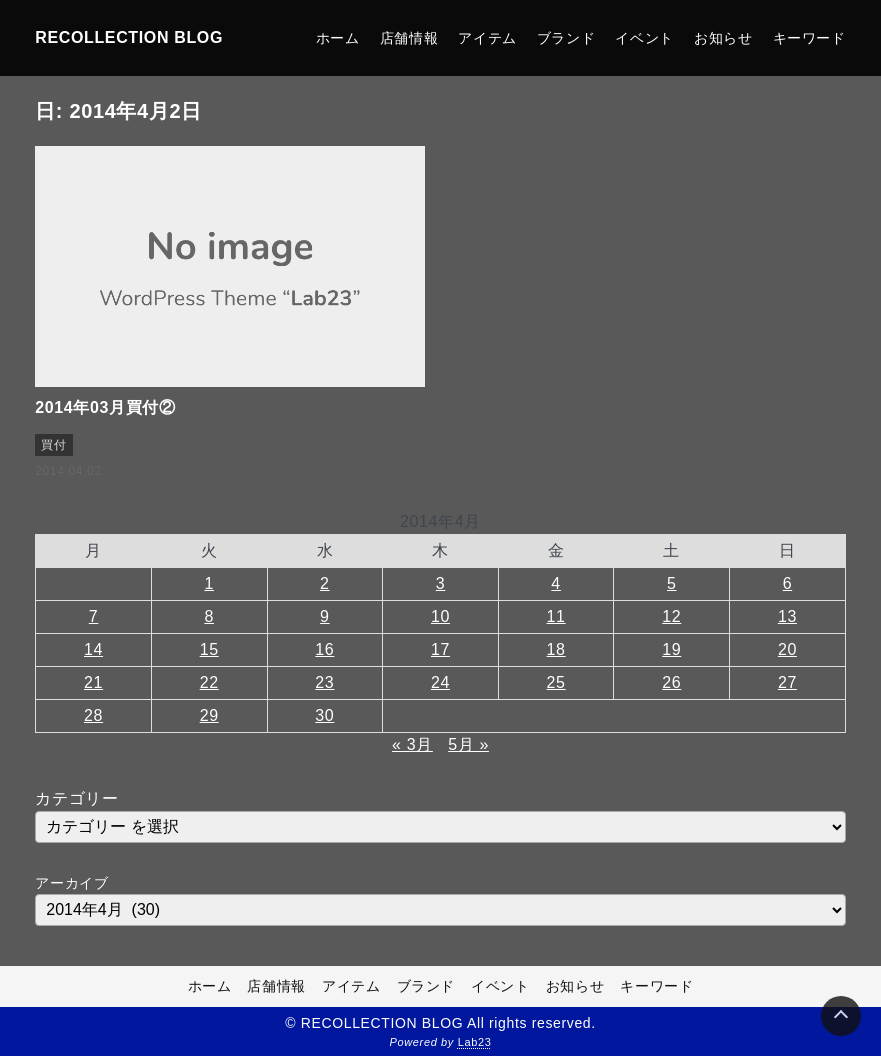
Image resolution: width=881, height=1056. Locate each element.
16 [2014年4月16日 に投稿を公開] (324, 649)
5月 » (468, 744)
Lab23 (475, 1042)
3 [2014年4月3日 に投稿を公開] (441, 583)
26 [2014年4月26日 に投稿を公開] (671, 682)
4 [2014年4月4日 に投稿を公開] (556, 583)
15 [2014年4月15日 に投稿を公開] (209, 649)
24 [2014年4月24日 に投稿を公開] (440, 682)
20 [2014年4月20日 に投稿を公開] (787, 649)
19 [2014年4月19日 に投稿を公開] (671, 649)
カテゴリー (76, 798)
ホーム (338, 38)
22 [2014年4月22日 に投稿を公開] (209, 682)
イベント (644, 38)
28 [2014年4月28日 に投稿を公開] (93, 715)
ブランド (566, 38)
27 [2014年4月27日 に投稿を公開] (787, 682)
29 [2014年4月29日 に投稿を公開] (209, 715)
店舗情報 (409, 38)
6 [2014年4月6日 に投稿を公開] (788, 583)
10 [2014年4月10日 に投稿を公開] (440, 616)
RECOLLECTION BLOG (129, 37)
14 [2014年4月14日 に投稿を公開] (93, 649)
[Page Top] (841, 1016)
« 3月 (412, 744)
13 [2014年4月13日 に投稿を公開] (787, 616)
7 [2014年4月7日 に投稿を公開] (94, 616)
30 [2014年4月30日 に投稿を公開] (324, 715)
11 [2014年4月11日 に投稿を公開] (556, 616)
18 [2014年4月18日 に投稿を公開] (556, 649)
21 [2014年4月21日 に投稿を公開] (93, 682)
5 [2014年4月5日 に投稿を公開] (672, 583)
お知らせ (723, 38)
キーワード (809, 38)
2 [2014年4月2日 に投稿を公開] (325, 583)
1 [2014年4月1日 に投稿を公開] (209, 583)
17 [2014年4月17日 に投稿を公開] (440, 649)
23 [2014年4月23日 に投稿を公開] (324, 682)
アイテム (487, 38)
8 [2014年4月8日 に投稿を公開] (209, 616)
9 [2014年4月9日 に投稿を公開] (325, 616)
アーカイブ (71, 883)
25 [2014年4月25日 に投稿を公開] (556, 682)
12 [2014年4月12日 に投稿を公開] (671, 616)
